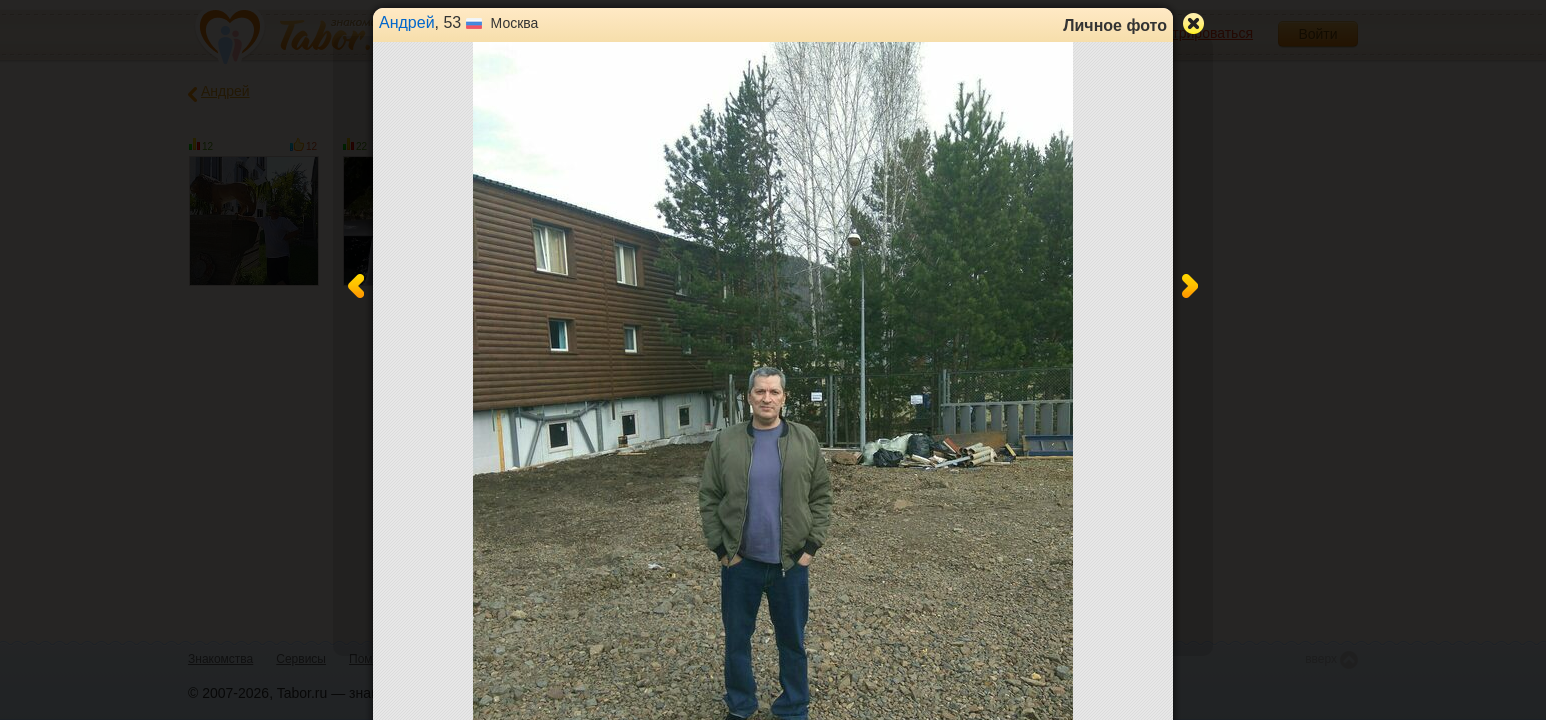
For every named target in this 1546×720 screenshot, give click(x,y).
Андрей (407, 22)
